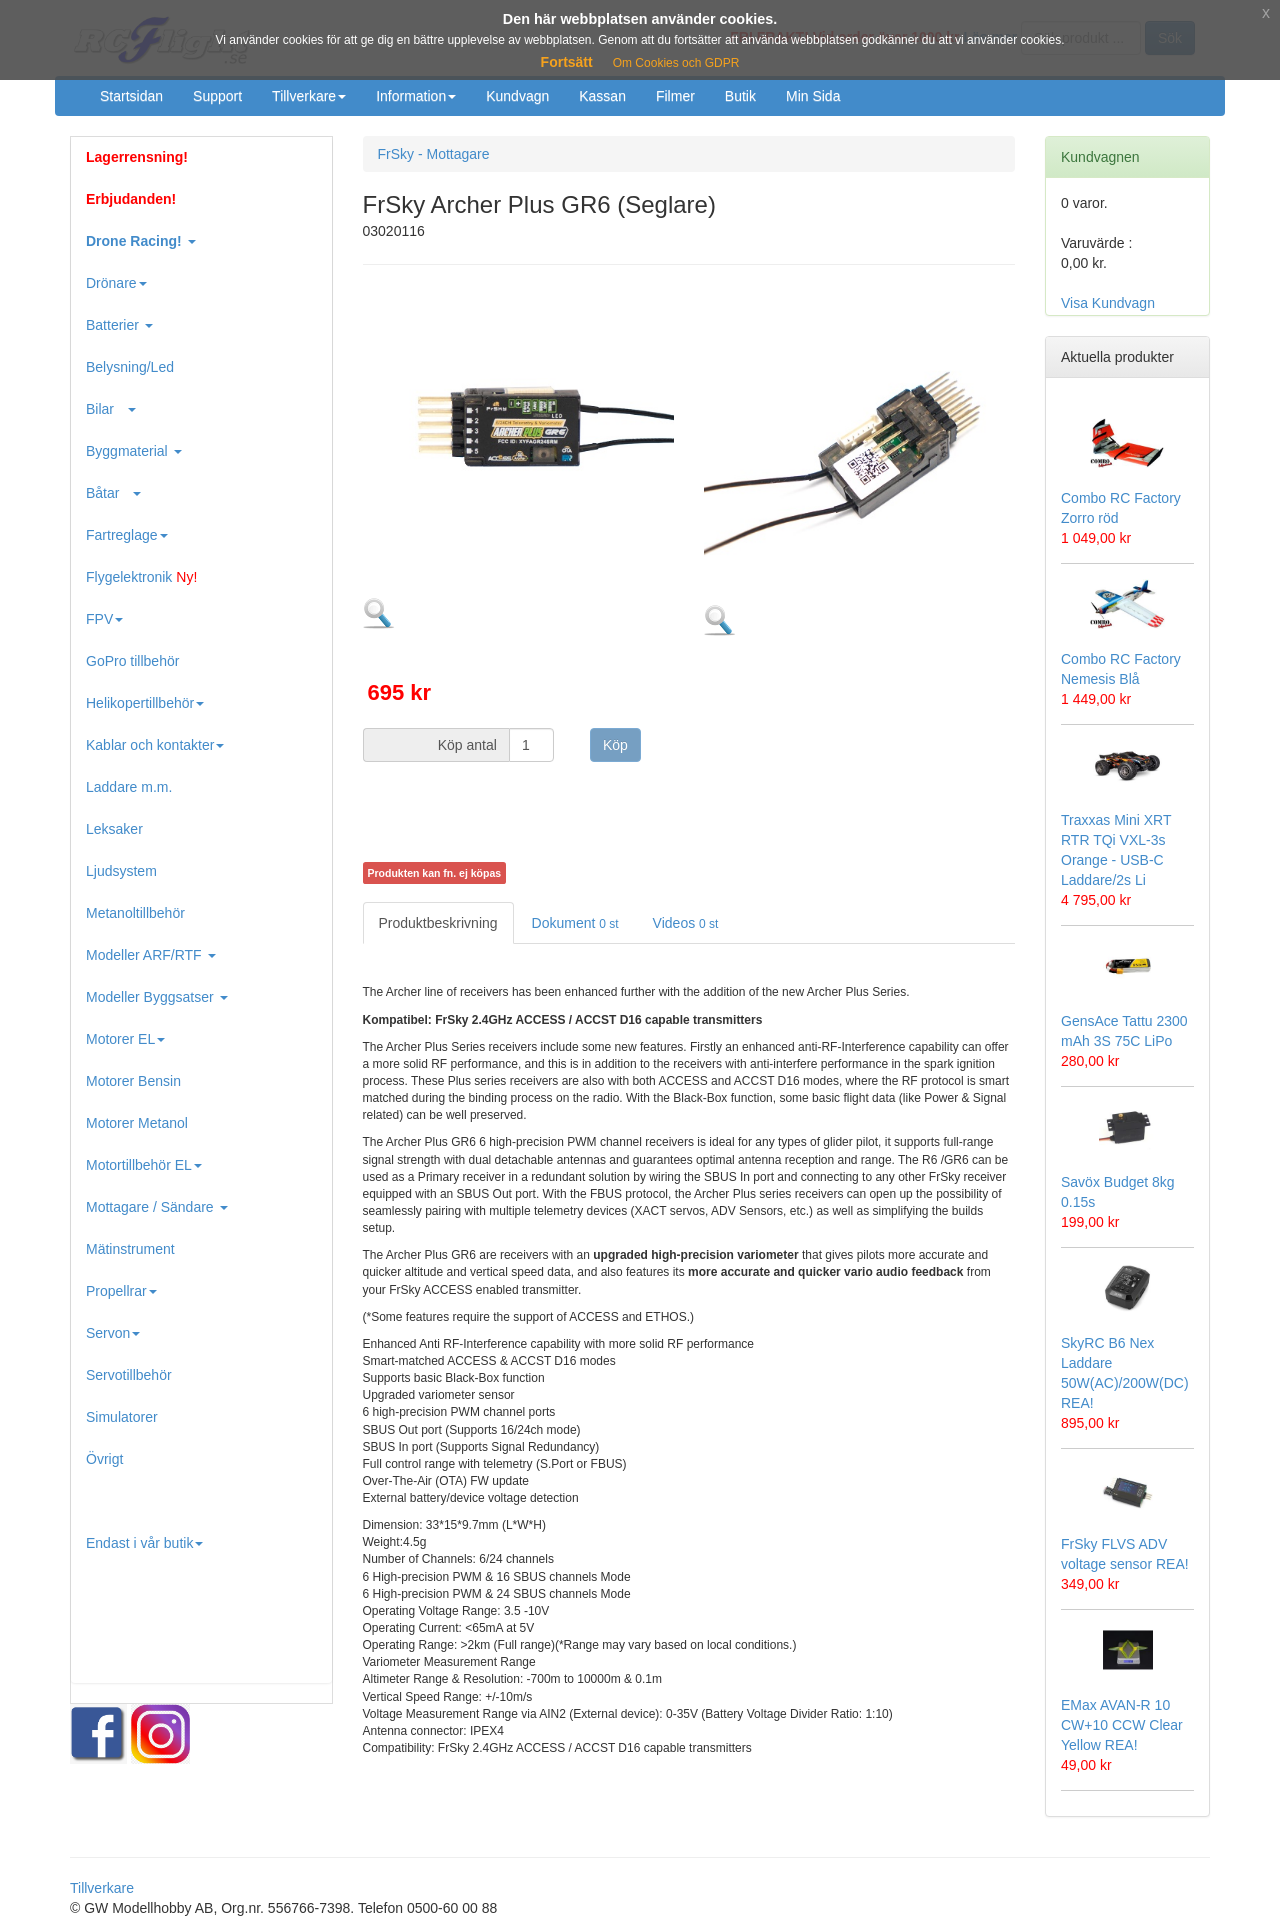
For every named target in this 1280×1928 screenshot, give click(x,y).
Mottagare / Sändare (157, 1207)
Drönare (116, 283)
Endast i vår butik (144, 1543)
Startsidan (131, 96)
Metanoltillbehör (135, 913)
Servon (113, 1333)
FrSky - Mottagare (434, 154)
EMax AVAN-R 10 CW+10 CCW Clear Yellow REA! (1122, 1725)
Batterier (119, 325)
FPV (104, 619)
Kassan (602, 96)
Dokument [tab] (575, 923)
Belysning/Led (130, 367)
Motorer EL (125, 1039)
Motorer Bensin (133, 1081)
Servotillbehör (129, 1375)
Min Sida (813, 96)
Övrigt (104, 1459)
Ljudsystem (121, 871)
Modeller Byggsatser (157, 997)
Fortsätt (567, 62)
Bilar (111, 409)
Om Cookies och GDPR (676, 63)
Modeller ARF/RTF (151, 955)
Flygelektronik (141, 577)
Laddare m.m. (129, 787)
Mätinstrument (130, 1249)
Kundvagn (517, 96)
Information (416, 96)
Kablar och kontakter (155, 745)
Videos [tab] (686, 923)
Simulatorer (122, 1417)
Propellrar (121, 1291)
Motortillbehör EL (144, 1165)
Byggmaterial (134, 451)
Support (217, 96)
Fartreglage (127, 535)
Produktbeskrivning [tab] (438, 923)
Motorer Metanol (137, 1123)
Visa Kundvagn (1108, 303)
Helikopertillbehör (145, 703)
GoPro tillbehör (132, 661)
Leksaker (114, 829)
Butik (740, 96)
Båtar (113, 493)
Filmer (675, 96)
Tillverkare (309, 96)
